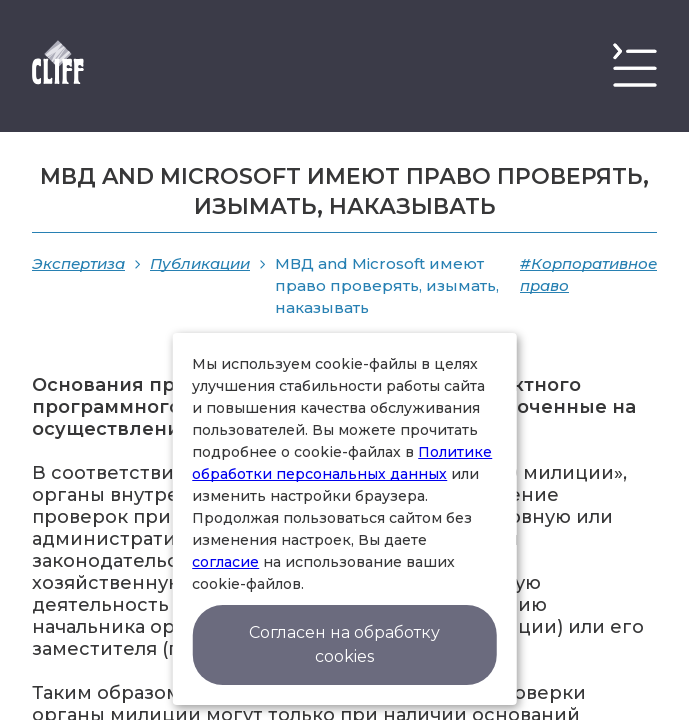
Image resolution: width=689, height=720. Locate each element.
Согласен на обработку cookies (344, 644)
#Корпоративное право (588, 274)
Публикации (200, 263)
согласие (225, 562)
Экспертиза (78, 263)
